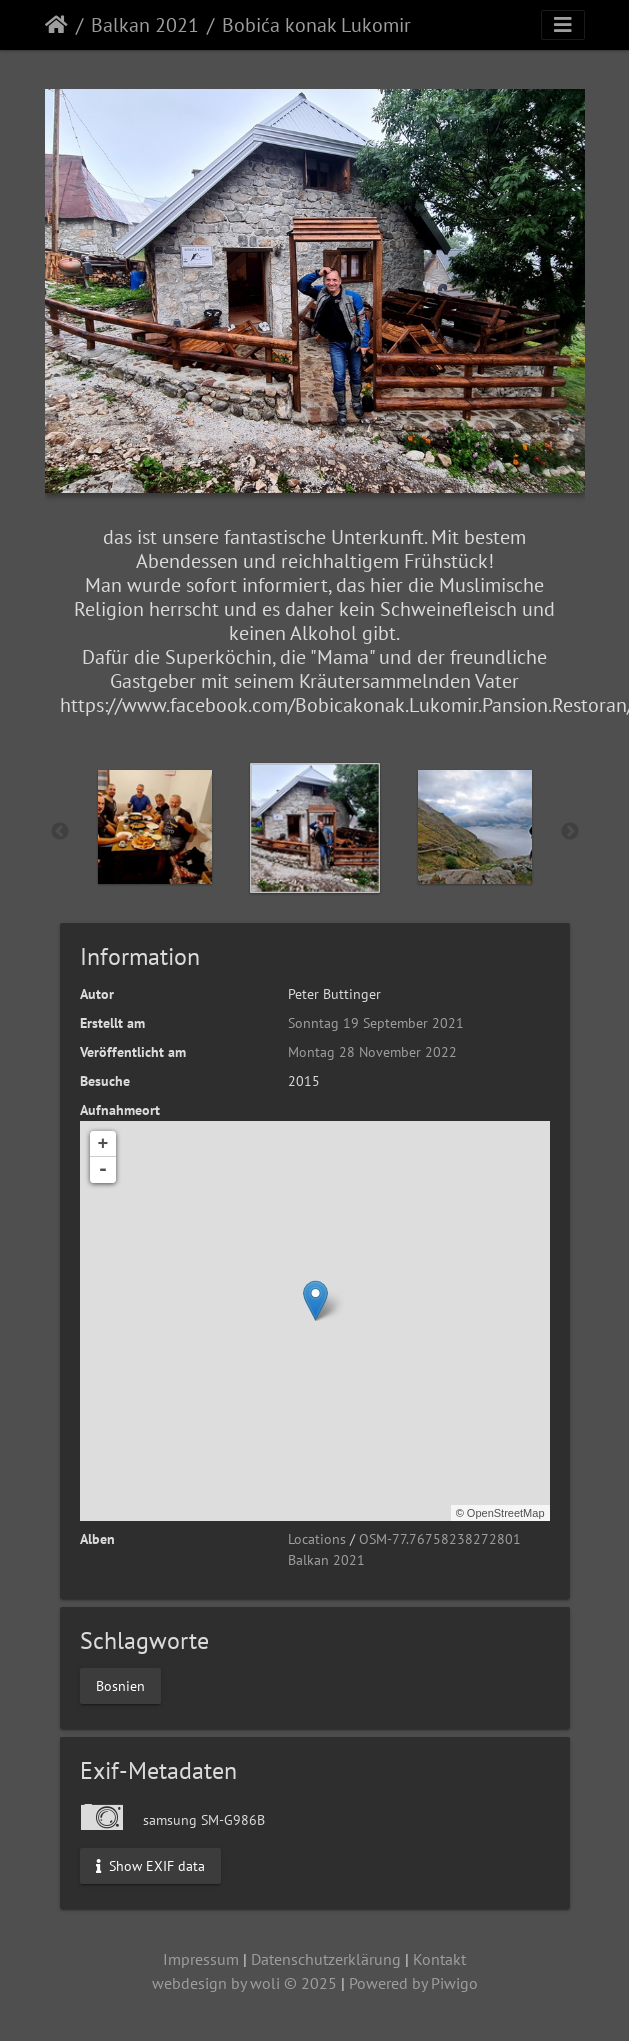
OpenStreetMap (506, 1513)
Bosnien (120, 1685)
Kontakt (439, 1959)
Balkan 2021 (145, 25)
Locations (317, 1539)
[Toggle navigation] (563, 25)
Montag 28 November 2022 (372, 1052)
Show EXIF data (150, 1865)
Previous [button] (60, 832)
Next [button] (570, 832)
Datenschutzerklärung (326, 1959)
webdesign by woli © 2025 (244, 1983)
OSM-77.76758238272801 (440, 1539)
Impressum (201, 1959)
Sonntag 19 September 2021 (376, 1023)
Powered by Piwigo (413, 1983)
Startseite (56, 25)
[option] (155, 827)
